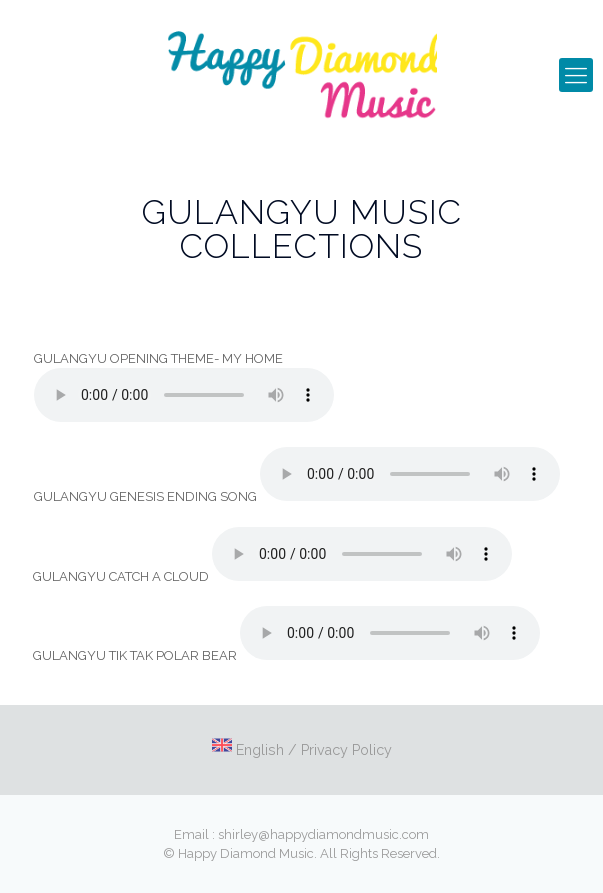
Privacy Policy (346, 750)
